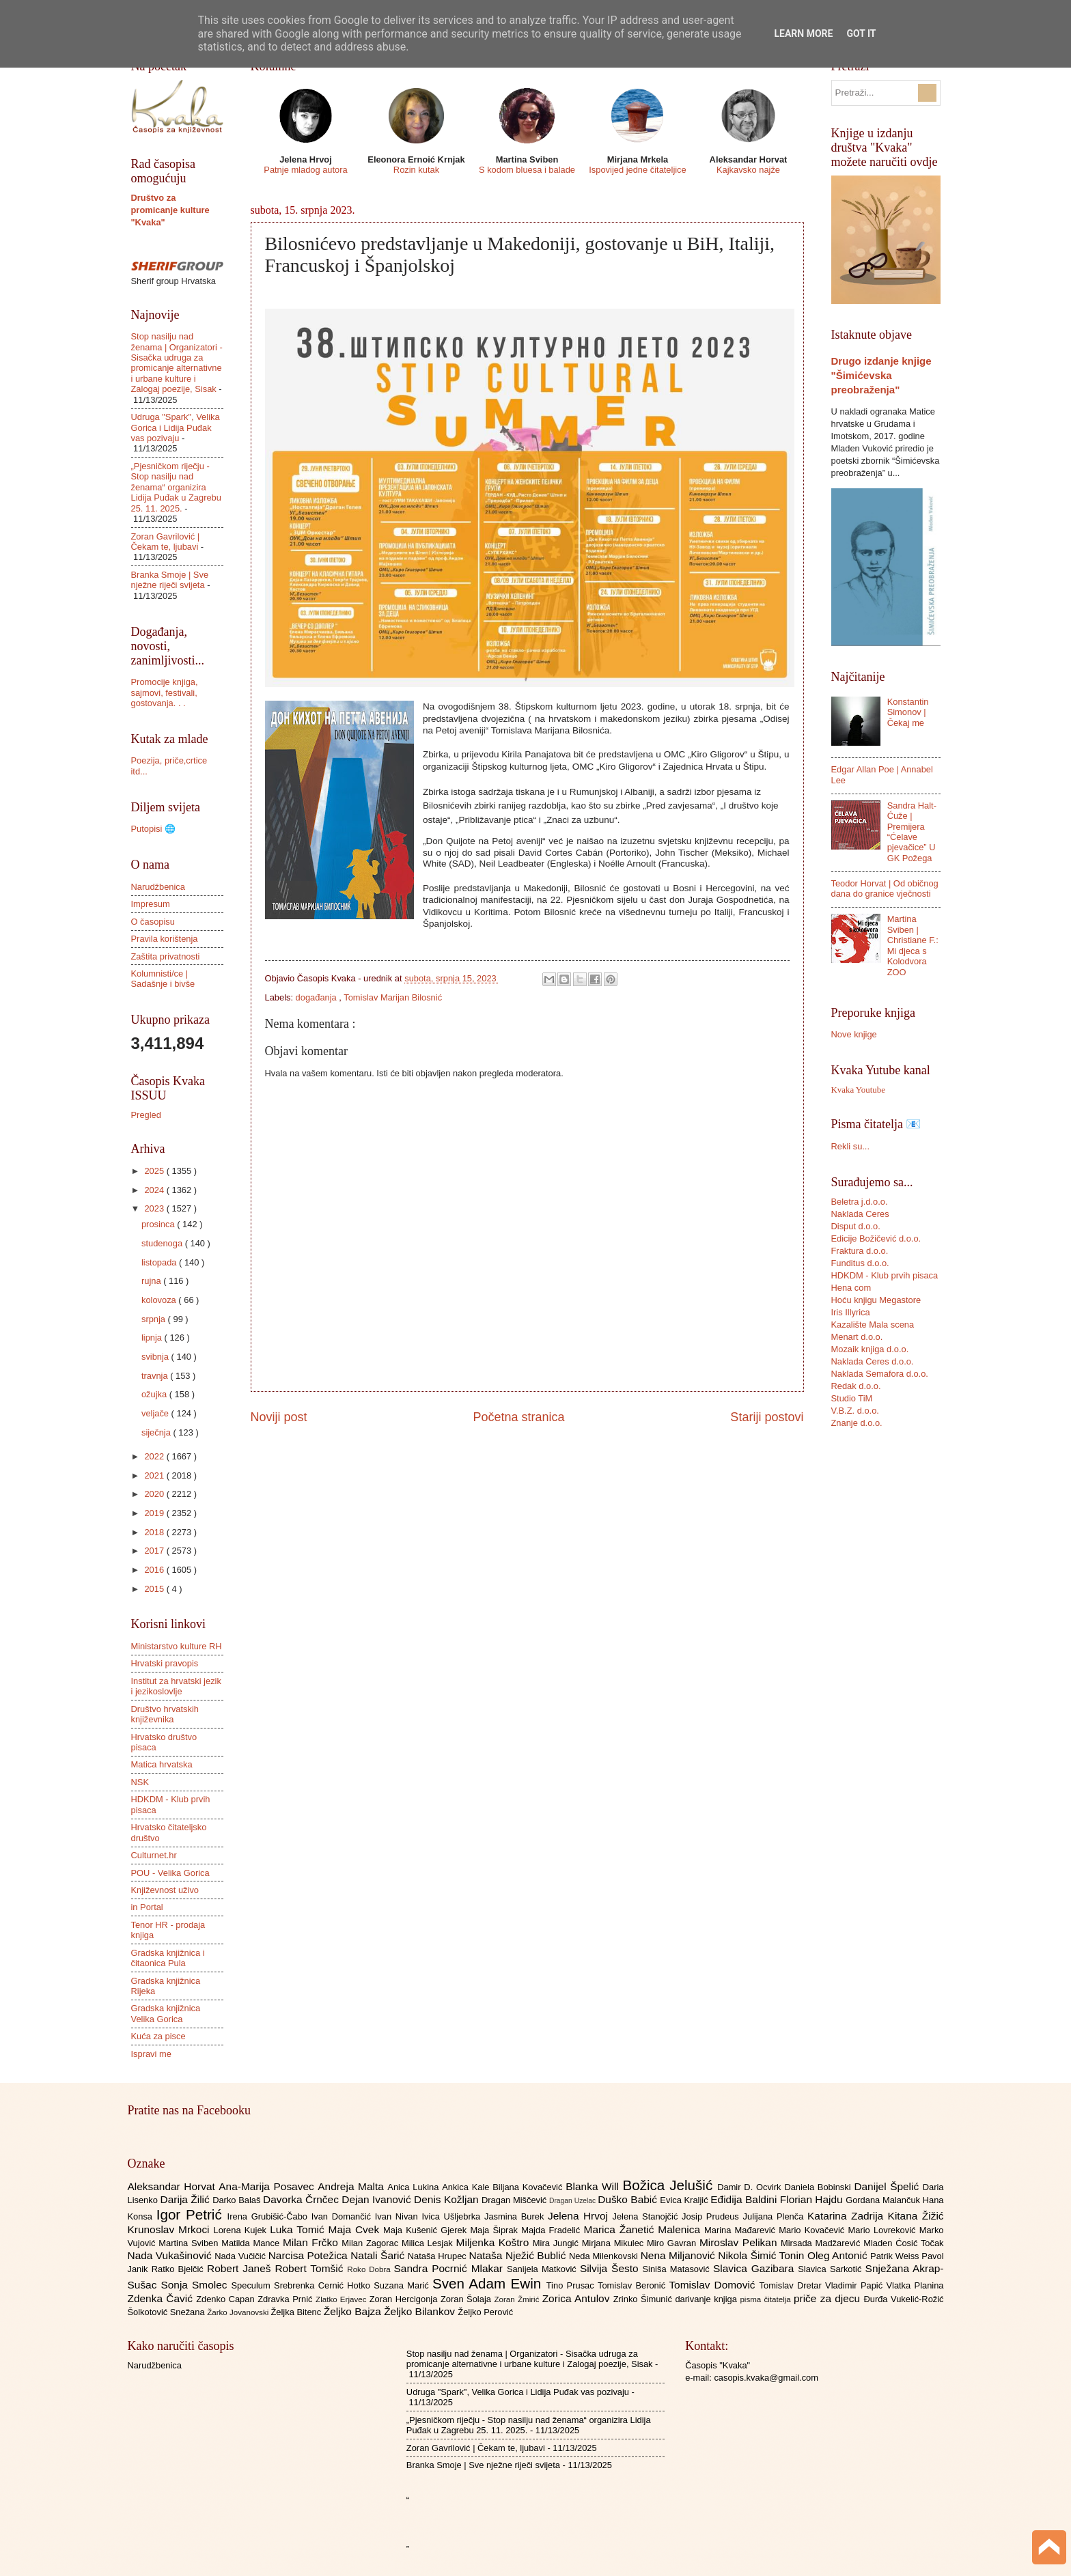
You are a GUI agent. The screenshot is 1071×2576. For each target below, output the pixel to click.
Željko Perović (485, 2312)
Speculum (252, 2285)
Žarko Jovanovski (238, 2312)
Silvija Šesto (611, 2268)
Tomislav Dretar (793, 2285)
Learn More (803, 33)
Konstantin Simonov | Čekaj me (908, 712)
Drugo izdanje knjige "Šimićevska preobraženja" (881, 375)
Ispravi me (151, 2054)
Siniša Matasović (678, 2269)
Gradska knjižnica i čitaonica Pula (168, 1958)
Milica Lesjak (429, 2243)
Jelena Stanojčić (647, 2216)
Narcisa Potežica (309, 2255)
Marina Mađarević (741, 2230)
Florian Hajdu (813, 2199)
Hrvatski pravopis (165, 1663)
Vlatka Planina (914, 2285)
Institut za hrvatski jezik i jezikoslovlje (176, 1686)
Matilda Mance (252, 2243)
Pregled (146, 1115)
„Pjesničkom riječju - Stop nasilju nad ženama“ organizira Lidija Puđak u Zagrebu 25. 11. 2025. (176, 487)
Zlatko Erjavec (343, 2299)
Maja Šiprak (495, 2230)
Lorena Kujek (241, 2230)
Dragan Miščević (515, 2200)
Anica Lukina (414, 2187)
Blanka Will (594, 2186)
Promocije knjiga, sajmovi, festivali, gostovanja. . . (164, 692)
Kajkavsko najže (748, 170)
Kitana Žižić (916, 2216)
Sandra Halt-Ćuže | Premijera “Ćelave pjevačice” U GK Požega (911, 831)
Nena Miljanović (680, 2255)
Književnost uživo (165, 1890)
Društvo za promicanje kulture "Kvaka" (170, 210)
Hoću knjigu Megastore (876, 1300)
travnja (155, 1376)
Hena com (851, 1288)
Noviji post (279, 1417)
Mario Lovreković (883, 2230)
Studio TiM (852, 1398)
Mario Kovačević (813, 2230)
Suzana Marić (403, 2285)
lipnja (153, 1337)
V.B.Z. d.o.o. (855, 1410)
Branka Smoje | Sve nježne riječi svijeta (170, 580)
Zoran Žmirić (518, 2299)
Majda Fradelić (552, 2230)
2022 (155, 1456)
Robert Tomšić (311, 2268)
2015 (155, 1589)
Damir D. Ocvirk (750, 2187)
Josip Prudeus (712, 2216)
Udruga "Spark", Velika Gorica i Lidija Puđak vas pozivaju (175, 427)
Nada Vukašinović (171, 2255)
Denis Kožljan (448, 2199)
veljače (156, 1413)
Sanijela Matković (543, 2269)
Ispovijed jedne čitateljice (637, 170)
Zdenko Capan (227, 2299)
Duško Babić (629, 2199)
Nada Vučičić (241, 2256)
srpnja (154, 1319)
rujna (152, 1281)
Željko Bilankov (421, 2311)
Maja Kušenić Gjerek (426, 2230)
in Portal (147, 1907)
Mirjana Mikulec (614, 2243)
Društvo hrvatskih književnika (165, 1714)
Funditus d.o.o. (860, 1263)
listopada (160, 1262)
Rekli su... (850, 1146)
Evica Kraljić (685, 2200)
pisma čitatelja (767, 2299)
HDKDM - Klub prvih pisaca (884, 1275)
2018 (155, 1532)
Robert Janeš (241, 2268)
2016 (155, 1570)
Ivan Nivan (398, 2216)
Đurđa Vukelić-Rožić (903, 2299)
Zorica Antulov (577, 2298)
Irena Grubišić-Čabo (269, 2216)
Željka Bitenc (296, 2312)
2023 (155, 1208)
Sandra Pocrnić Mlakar (450, 2268)
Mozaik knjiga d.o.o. (870, 1349)
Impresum (150, 904)
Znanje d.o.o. (856, 1423)
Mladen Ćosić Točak (903, 2243)
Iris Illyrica (850, 1312)
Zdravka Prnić (287, 2299)
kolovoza (159, 1300)
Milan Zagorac (372, 2243)
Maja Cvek (356, 2229)
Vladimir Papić (855, 2285)
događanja (317, 997)
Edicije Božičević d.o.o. (876, 1238)
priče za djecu (828, 2298)
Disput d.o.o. (855, 1226)
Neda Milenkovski (605, 2256)
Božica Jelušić (669, 2185)
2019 (155, 1513)
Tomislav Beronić (633, 2285)
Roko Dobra (370, 2269)
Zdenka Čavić (162, 2298)
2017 (155, 1550)
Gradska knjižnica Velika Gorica (166, 2013)
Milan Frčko (312, 2242)
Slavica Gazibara (755, 2268)
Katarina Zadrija (847, 2216)
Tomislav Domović (714, 2285)
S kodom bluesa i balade (527, 170)
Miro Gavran (673, 2243)
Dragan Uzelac (573, 2200)
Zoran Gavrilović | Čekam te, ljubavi (165, 541)
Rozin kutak (416, 170)
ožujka (155, 1394)
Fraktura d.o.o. (860, 1251)
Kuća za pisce (158, 2036)
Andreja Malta (352, 2186)
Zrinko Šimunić (644, 2299)
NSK (140, 1782)
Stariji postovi (766, 1417)
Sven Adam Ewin (489, 2283)
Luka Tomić (299, 2229)
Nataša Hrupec (438, 2256)
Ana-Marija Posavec (268, 2186)
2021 (155, 1475)
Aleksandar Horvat (173, 2186)
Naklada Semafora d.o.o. (879, 1374)
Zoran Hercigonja (405, 2299)
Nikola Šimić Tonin (762, 2255)
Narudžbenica (158, 887)
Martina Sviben (189, 2243)
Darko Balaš (237, 2200)
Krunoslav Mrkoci (171, 2229)
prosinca (159, 1224)
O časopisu (153, 921)
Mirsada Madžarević (822, 2243)
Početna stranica (518, 1417)
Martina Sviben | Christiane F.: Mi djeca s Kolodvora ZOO (912, 945)
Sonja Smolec (196, 2285)
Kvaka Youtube (858, 1090)
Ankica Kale (467, 2187)
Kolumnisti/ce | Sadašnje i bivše (163, 978)
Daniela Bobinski (819, 2187)
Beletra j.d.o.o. (859, 1201)
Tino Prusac (572, 2285)
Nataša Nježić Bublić (519, 2255)
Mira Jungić (557, 2243)
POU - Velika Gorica (170, 1873)
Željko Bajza (354, 2311)
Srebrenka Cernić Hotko (324, 2285)
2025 (155, 1171)
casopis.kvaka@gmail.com (766, 2377)
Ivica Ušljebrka (452, 2216)
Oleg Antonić (838, 2255)
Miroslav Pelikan (740, 2242)
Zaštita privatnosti (165, 956)
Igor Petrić (191, 2214)
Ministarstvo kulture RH (176, 1646)
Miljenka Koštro (494, 2242)
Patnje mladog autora (305, 170)
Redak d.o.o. (856, 1386)
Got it (861, 33)
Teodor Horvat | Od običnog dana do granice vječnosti (884, 888)
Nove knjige (854, 1034)
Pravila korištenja (164, 939)
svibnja (156, 1357)
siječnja (157, 1432)
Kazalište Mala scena (873, 1324)
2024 (155, 1190)
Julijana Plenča (775, 2216)
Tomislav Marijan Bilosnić (393, 997)
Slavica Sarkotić (831, 2269)
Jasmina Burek (516, 2216)
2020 (155, 1494)
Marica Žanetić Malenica (644, 2229)
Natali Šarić (379, 2255)
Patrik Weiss (895, 2256)
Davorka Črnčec (302, 2199)
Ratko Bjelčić (179, 2269)
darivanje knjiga (707, 2299)
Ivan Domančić (343, 2216)
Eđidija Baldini (745, 2199)
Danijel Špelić (888, 2186)
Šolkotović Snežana (168, 2312)
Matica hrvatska (162, 1764)
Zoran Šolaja (468, 2299)
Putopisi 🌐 (153, 829)
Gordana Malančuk (884, 2200)
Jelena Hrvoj (580, 2216)
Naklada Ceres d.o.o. (872, 1361)
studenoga (163, 1243)
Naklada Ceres (860, 1214)
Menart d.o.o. (857, 1337)
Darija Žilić (187, 2199)
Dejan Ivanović (378, 2199)
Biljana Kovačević (529, 2187)
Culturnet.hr (154, 1855)
